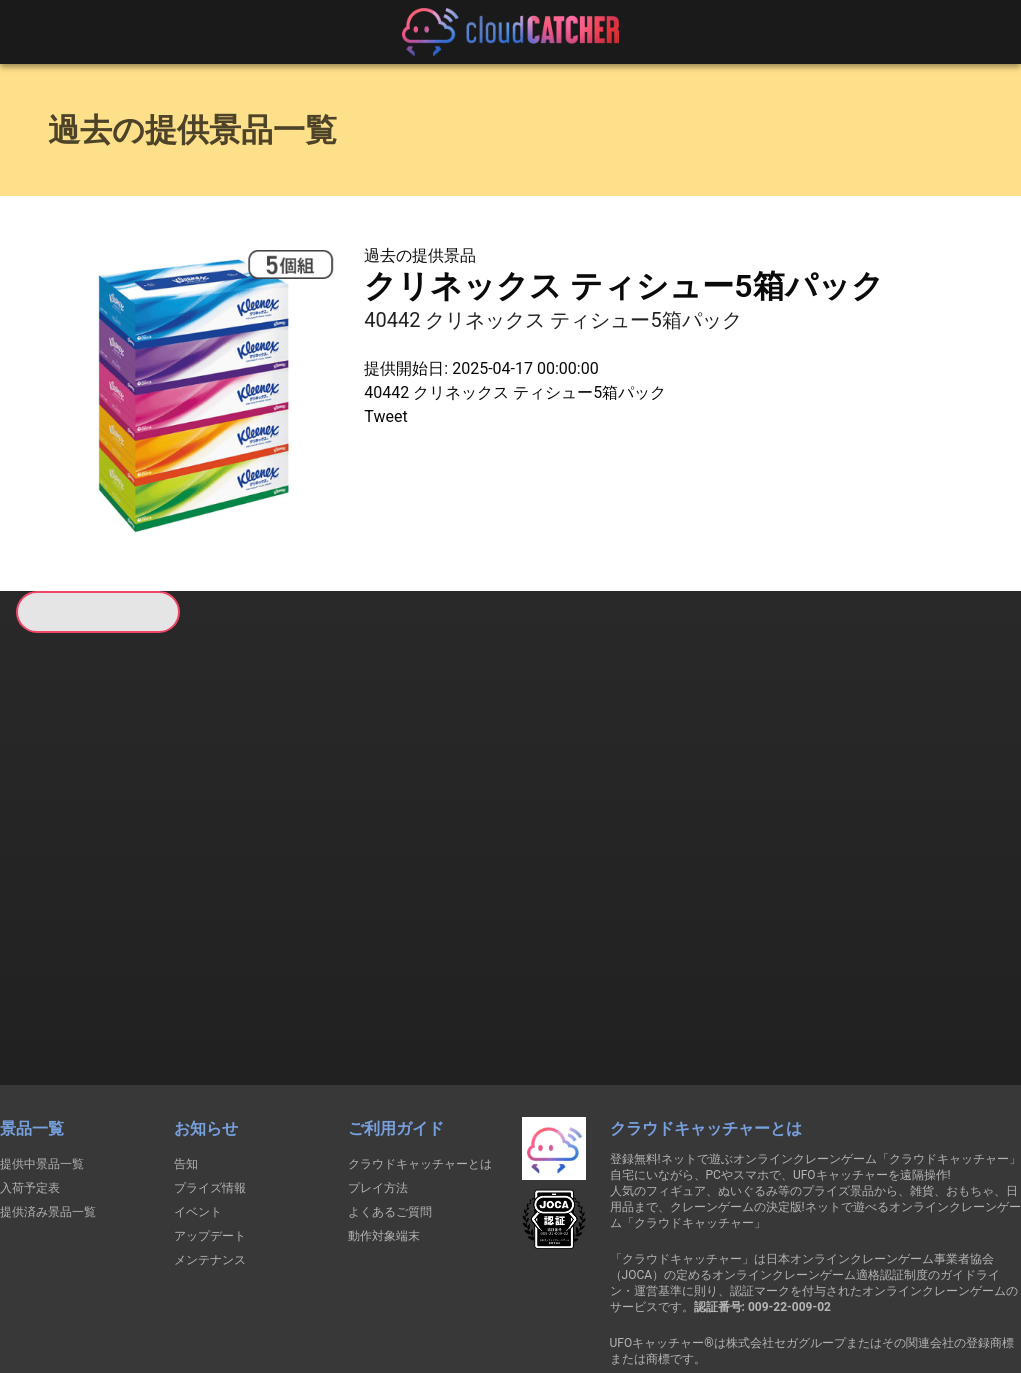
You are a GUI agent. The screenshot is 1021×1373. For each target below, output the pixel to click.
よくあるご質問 (390, 1105)
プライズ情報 (210, 1081)
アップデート (210, 1129)
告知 (186, 1057)
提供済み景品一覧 (48, 1105)
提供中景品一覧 (42, 1057)
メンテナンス (210, 1153)
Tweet (385, 416)
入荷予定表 (30, 1081)
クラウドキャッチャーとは (420, 1057)
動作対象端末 (384, 1129)
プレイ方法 (378, 1081)
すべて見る (91, 894)
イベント (198, 1105)
